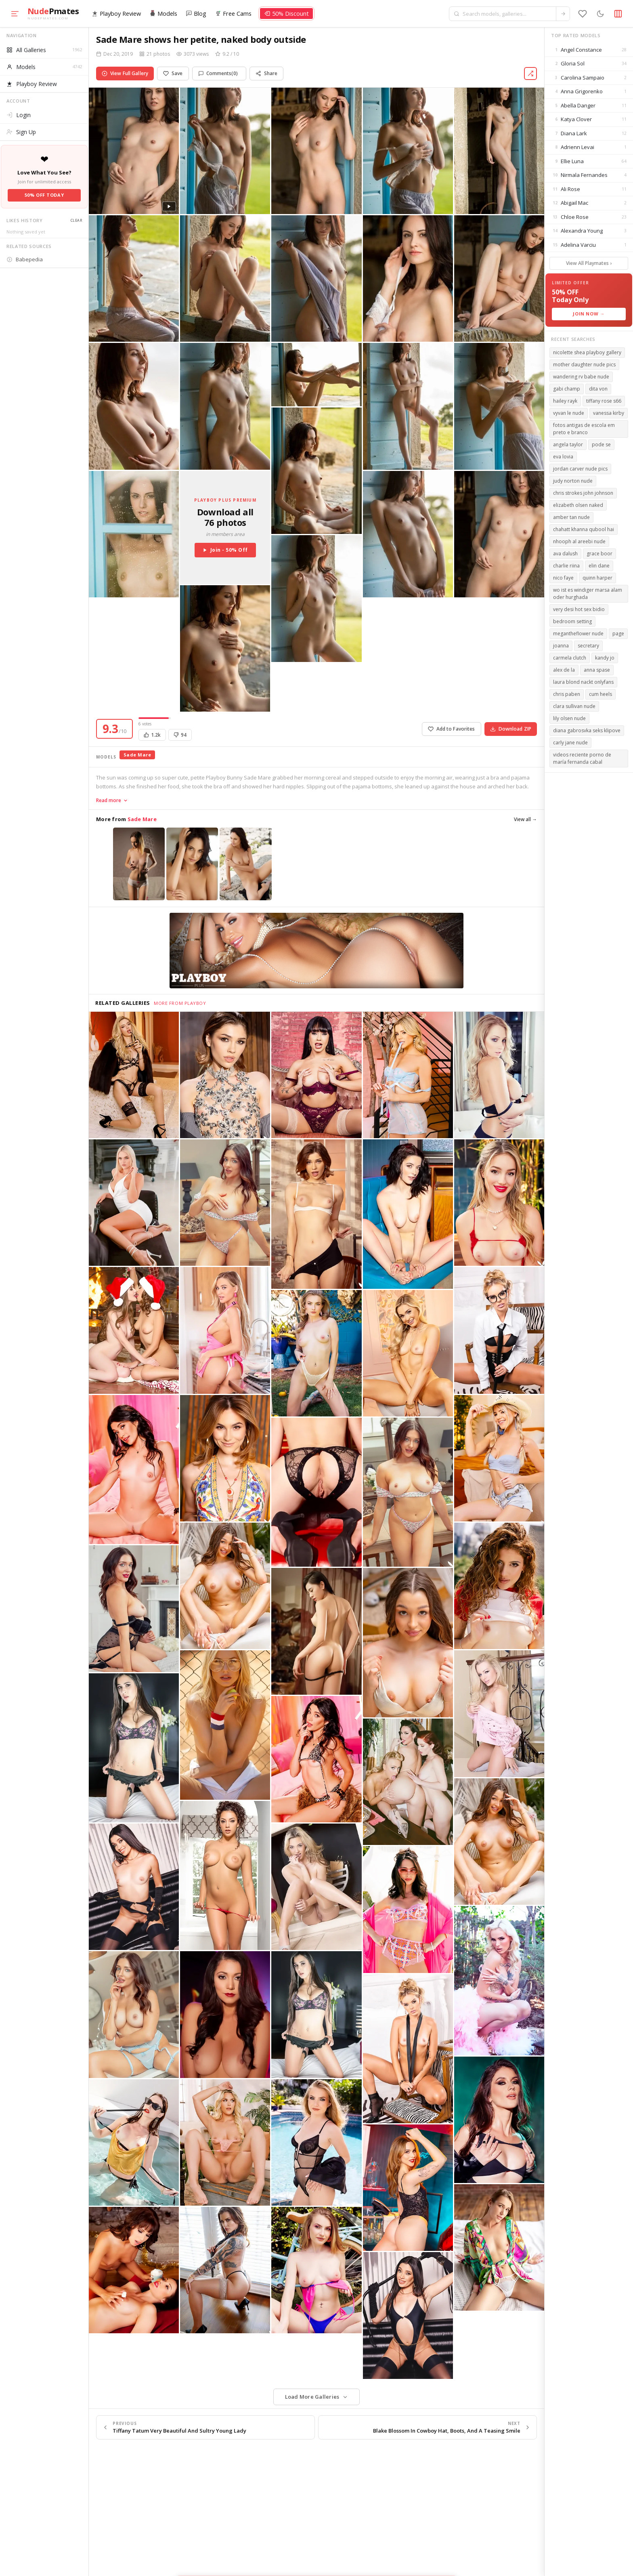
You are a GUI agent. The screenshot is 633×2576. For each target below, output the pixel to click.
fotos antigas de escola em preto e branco (584, 429)
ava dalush (565, 553)
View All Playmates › (589, 263)
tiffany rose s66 (603, 400)
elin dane (599, 565)
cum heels (600, 694)
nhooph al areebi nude (579, 541)
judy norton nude (573, 480)
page (618, 633)
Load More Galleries (312, 2396)
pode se (601, 444)
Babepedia (24, 259)
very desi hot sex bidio (579, 609)
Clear (76, 220)
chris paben (566, 694)
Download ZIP (510, 728)
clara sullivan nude (574, 706)
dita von (598, 388)
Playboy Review (116, 13)
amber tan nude (571, 517)
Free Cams (233, 13)
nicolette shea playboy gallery (587, 352)
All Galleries (44, 50)
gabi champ (566, 388)
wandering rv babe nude (581, 376)
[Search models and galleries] (507, 13)
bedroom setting (572, 621)
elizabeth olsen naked (578, 505)
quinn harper (597, 577)
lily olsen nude (569, 718)
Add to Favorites (451, 728)
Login (18, 115)
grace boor (599, 553)
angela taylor (568, 444)
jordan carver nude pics (580, 468)
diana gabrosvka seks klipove (586, 730)
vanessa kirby (608, 413)
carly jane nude (570, 742)
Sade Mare (137, 755)
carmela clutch (569, 657)
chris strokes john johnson (583, 493)
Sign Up (21, 132)
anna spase (597, 669)
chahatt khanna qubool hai (583, 529)
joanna (561, 645)
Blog (196, 13)
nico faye (563, 577)
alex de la (564, 669)
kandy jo (604, 657)
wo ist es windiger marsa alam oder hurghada (587, 593)
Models (163, 13)
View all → (525, 819)
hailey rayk (565, 400)
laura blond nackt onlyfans (583, 682)
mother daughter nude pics (584, 364)
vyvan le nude (568, 413)
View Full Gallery (125, 73)
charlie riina (566, 565)
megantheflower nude (578, 633)
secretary (588, 645)
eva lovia (563, 456)
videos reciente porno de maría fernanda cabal (582, 758)
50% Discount (286, 13)
